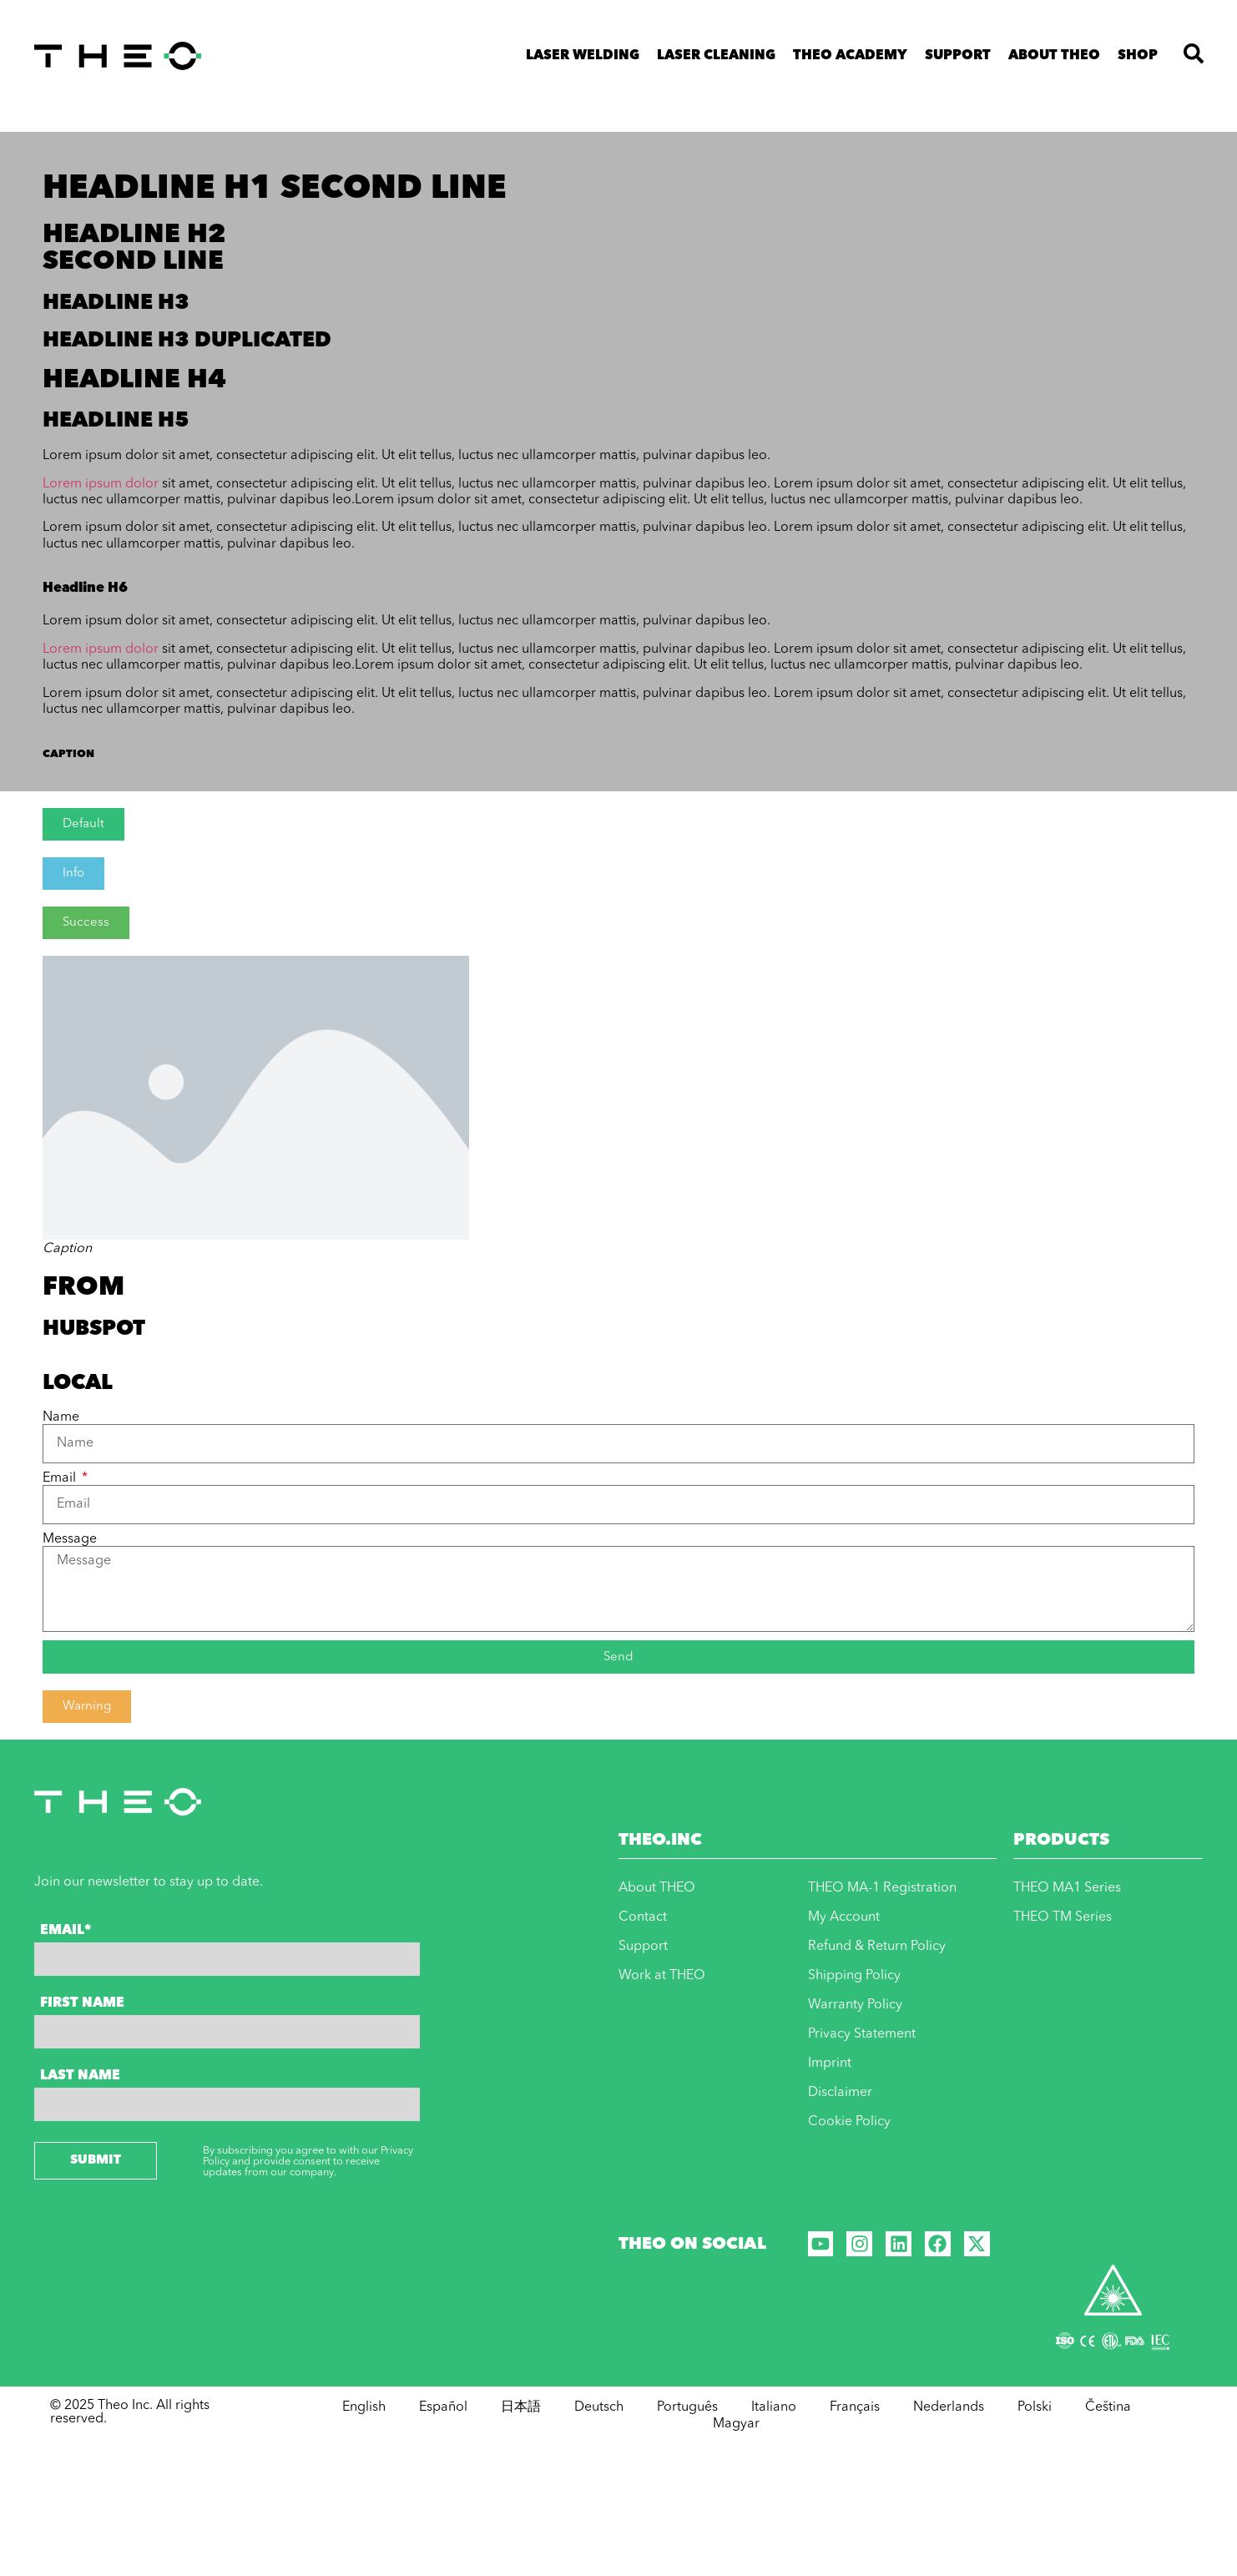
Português (687, 2407)
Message (70, 1539)
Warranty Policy (855, 2005)
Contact (642, 1917)
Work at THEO (661, 1976)
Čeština (1108, 2407)
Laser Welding (582, 56)
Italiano (773, 2407)
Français (855, 2407)
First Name (82, 2003)
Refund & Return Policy (877, 1946)
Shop (1138, 56)
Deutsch (599, 2407)
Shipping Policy (854, 1976)
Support (958, 56)
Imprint (829, 2063)
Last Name (80, 2076)
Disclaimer (840, 2092)
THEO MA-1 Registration (882, 1888)
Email (61, 1478)
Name (61, 1417)
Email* (65, 1930)
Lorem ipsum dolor (101, 484)
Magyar (736, 2424)
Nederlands (948, 2407)
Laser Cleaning (716, 56)
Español (443, 2407)
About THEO (1054, 56)
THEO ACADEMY (850, 56)
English (364, 2407)
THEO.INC (660, 1840)
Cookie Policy (849, 2122)
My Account (844, 1917)
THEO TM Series (1062, 1917)
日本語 (521, 2407)
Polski (1034, 2407)
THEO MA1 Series (1067, 1888)
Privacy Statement (862, 2034)
